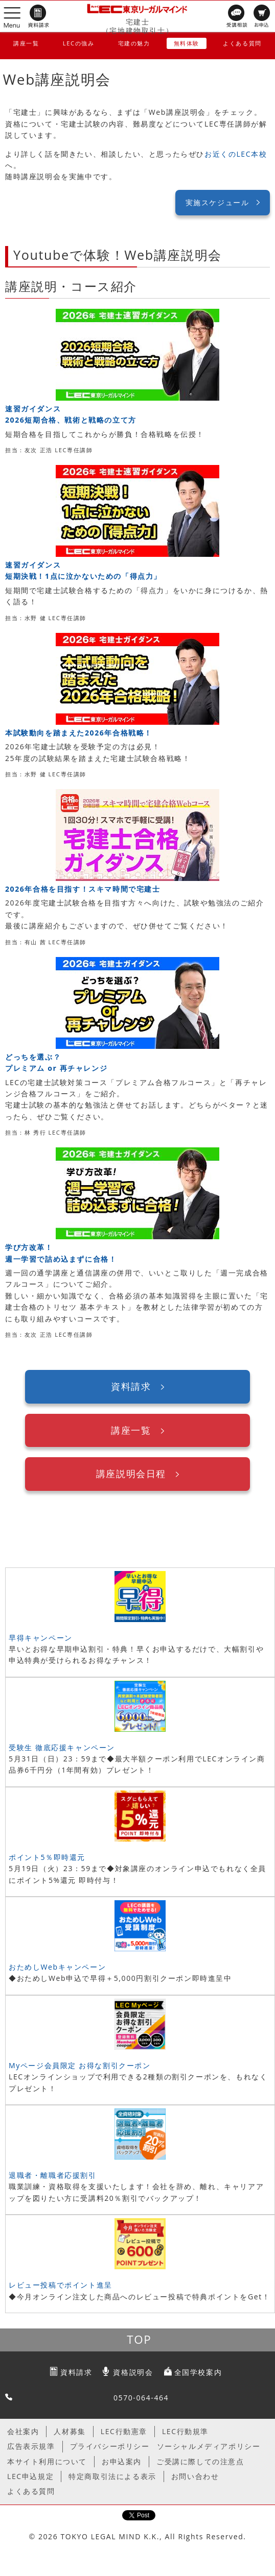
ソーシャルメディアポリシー (209, 2446)
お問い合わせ (195, 2476)
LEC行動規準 (185, 2431)
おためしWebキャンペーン (57, 1967)
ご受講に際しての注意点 (200, 2461)
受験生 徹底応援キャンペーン (62, 1747)
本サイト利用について (47, 2461)
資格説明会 (133, 2372)
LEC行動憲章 (124, 2431)
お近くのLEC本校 (235, 154)
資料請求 (131, 1386)
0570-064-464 (141, 2397)
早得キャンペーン (41, 1637)
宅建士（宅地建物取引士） (137, 26)
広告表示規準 (31, 2446)
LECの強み (79, 43)
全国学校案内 (198, 2372)
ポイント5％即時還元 (47, 1857)
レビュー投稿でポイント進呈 (60, 2285)
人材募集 (69, 2431)
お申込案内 (122, 2461)
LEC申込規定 (30, 2476)
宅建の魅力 (134, 43)
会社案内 (23, 2431)
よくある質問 (242, 43)
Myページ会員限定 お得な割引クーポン (80, 2065)
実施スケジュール (217, 202)
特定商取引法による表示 (112, 2476)
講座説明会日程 (131, 1473)
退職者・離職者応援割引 (53, 2175)
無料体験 (186, 43)
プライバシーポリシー (110, 2446)
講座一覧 (26, 43)
